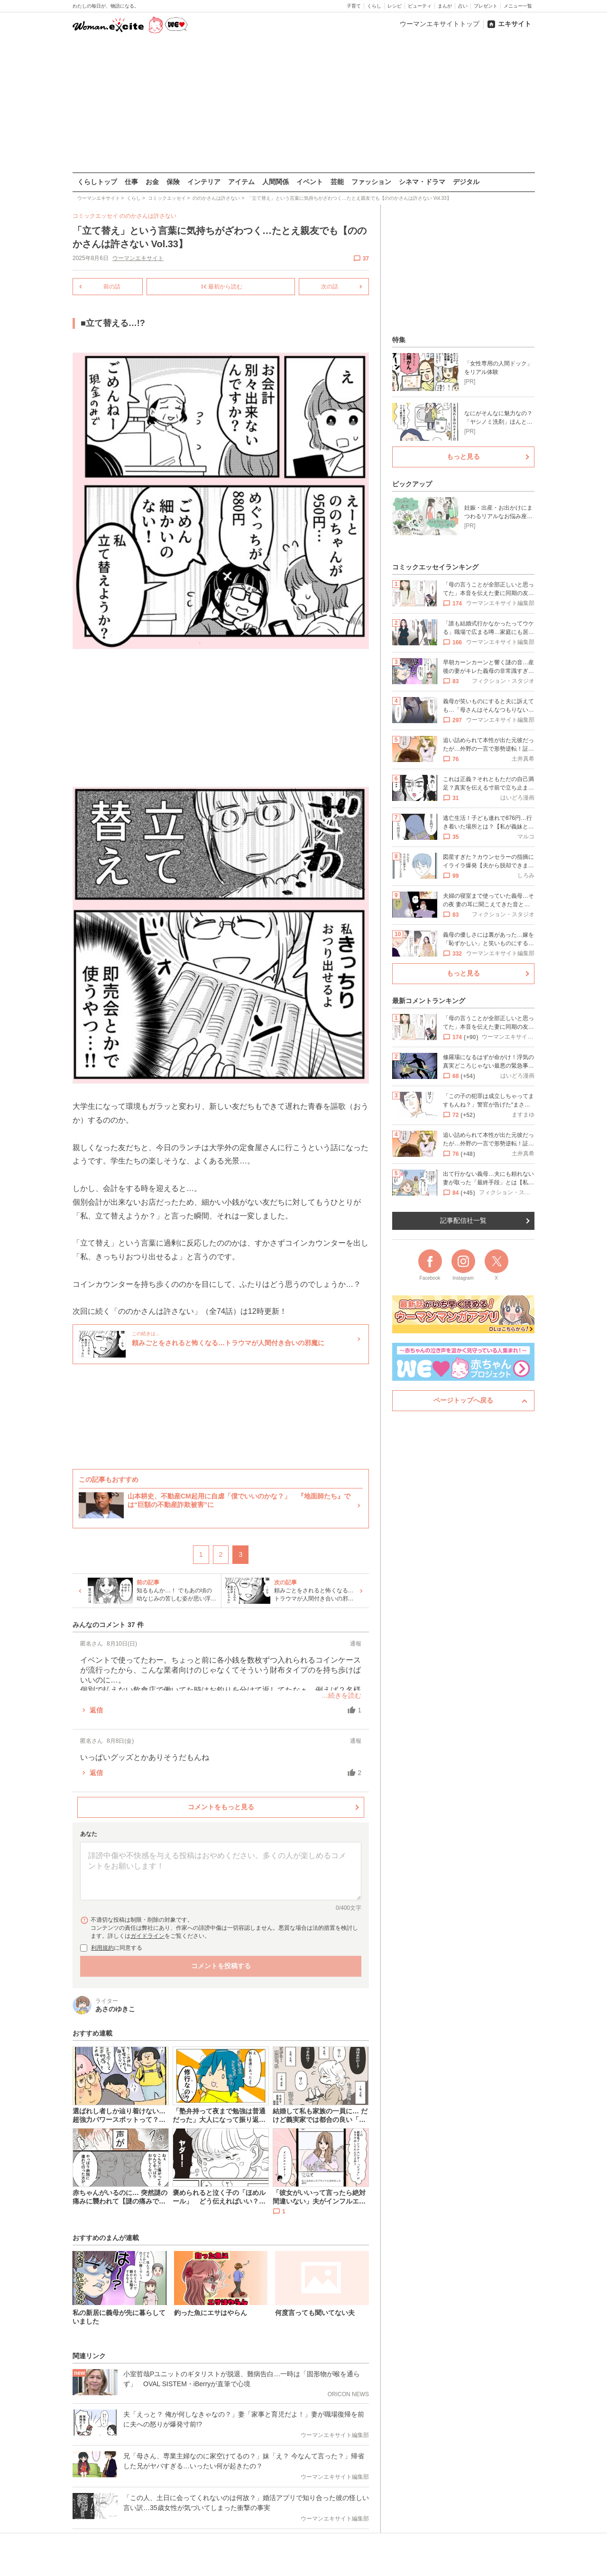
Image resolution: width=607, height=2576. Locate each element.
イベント (309, 182)
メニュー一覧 (518, 6)
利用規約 (102, 1947)
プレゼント (485, 6)
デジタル (466, 182)
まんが (445, 6)
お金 (152, 182)
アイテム (241, 182)
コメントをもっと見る (220, 1807)
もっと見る (463, 456)
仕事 (131, 182)
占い (463, 6)
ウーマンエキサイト (138, 258)
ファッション (371, 182)
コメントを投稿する (220, 1966)
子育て (354, 6)
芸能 (337, 182)
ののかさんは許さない (148, 216)
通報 (355, 1643)
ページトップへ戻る (463, 1400)
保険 (173, 182)
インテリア (204, 182)
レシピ (394, 6)
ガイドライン (147, 1936)
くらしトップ (97, 182)
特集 (398, 339)
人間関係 (275, 182)
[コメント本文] (220, 1870)
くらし (374, 6)
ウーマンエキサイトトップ (439, 24)
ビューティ (420, 6)
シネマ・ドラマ (422, 182)
